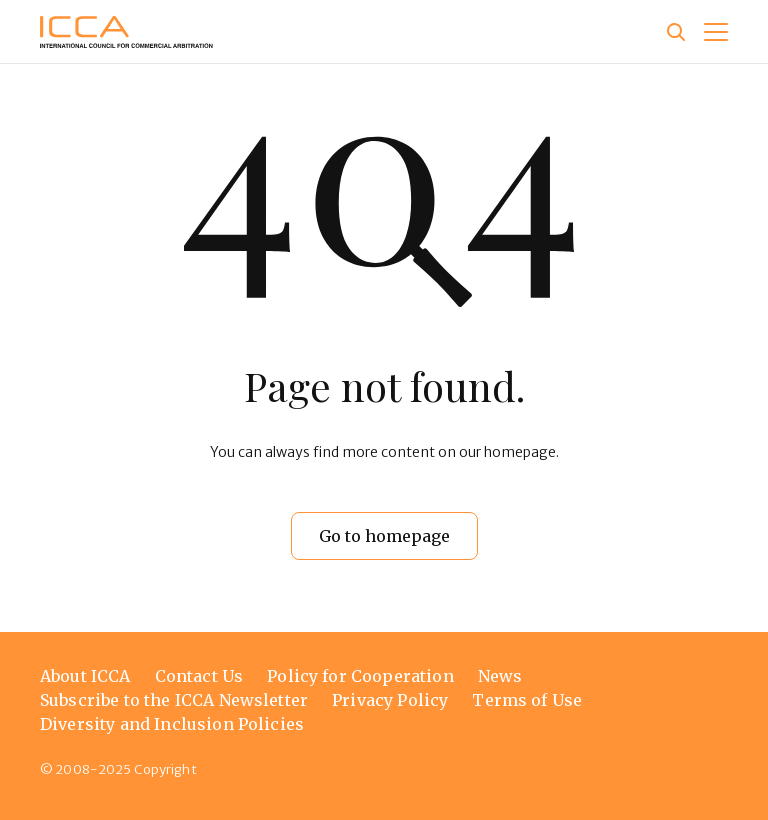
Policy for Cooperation (360, 676)
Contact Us (199, 676)
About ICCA (85, 676)
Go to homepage (384, 536)
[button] (716, 32)
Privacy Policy (390, 700)
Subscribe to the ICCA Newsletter (174, 700)
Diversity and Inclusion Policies (172, 724)
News (500, 676)
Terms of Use (527, 700)
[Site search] (676, 32)
